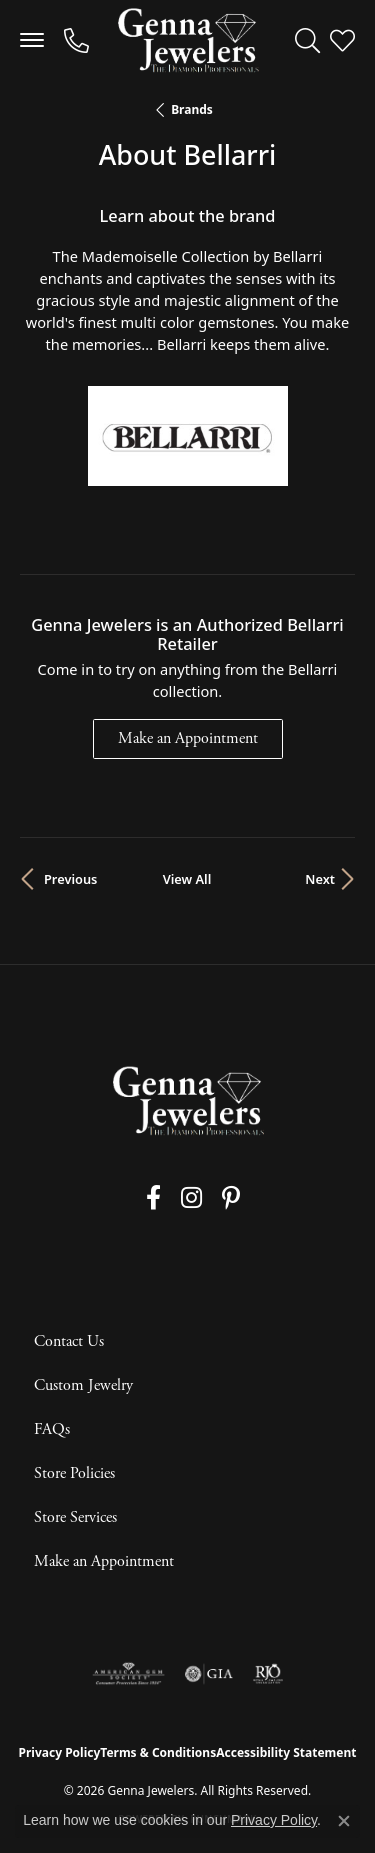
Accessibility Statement (286, 1752)
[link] (76, 40)
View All (187, 879)
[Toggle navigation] (32, 40)
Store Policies (74, 1473)
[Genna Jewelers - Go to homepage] (188, 1100)
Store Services (75, 1517)
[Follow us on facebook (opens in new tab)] (153, 1198)
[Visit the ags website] (129, 1674)
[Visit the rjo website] (268, 1674)
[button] (307, 40)
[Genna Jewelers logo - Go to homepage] (188, 40)
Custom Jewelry (83, 1385)
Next (320, 879)
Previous (70, 879)
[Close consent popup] (344, 1821)
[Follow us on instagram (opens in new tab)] (191, 1198)
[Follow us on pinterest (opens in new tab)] (231, 1198)
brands (192, 109)
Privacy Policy (60, 1752)
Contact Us (69, 1341)
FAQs (52, 1429)
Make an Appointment (188, 738)
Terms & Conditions (158, 1752)
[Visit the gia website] (209, 1674)
